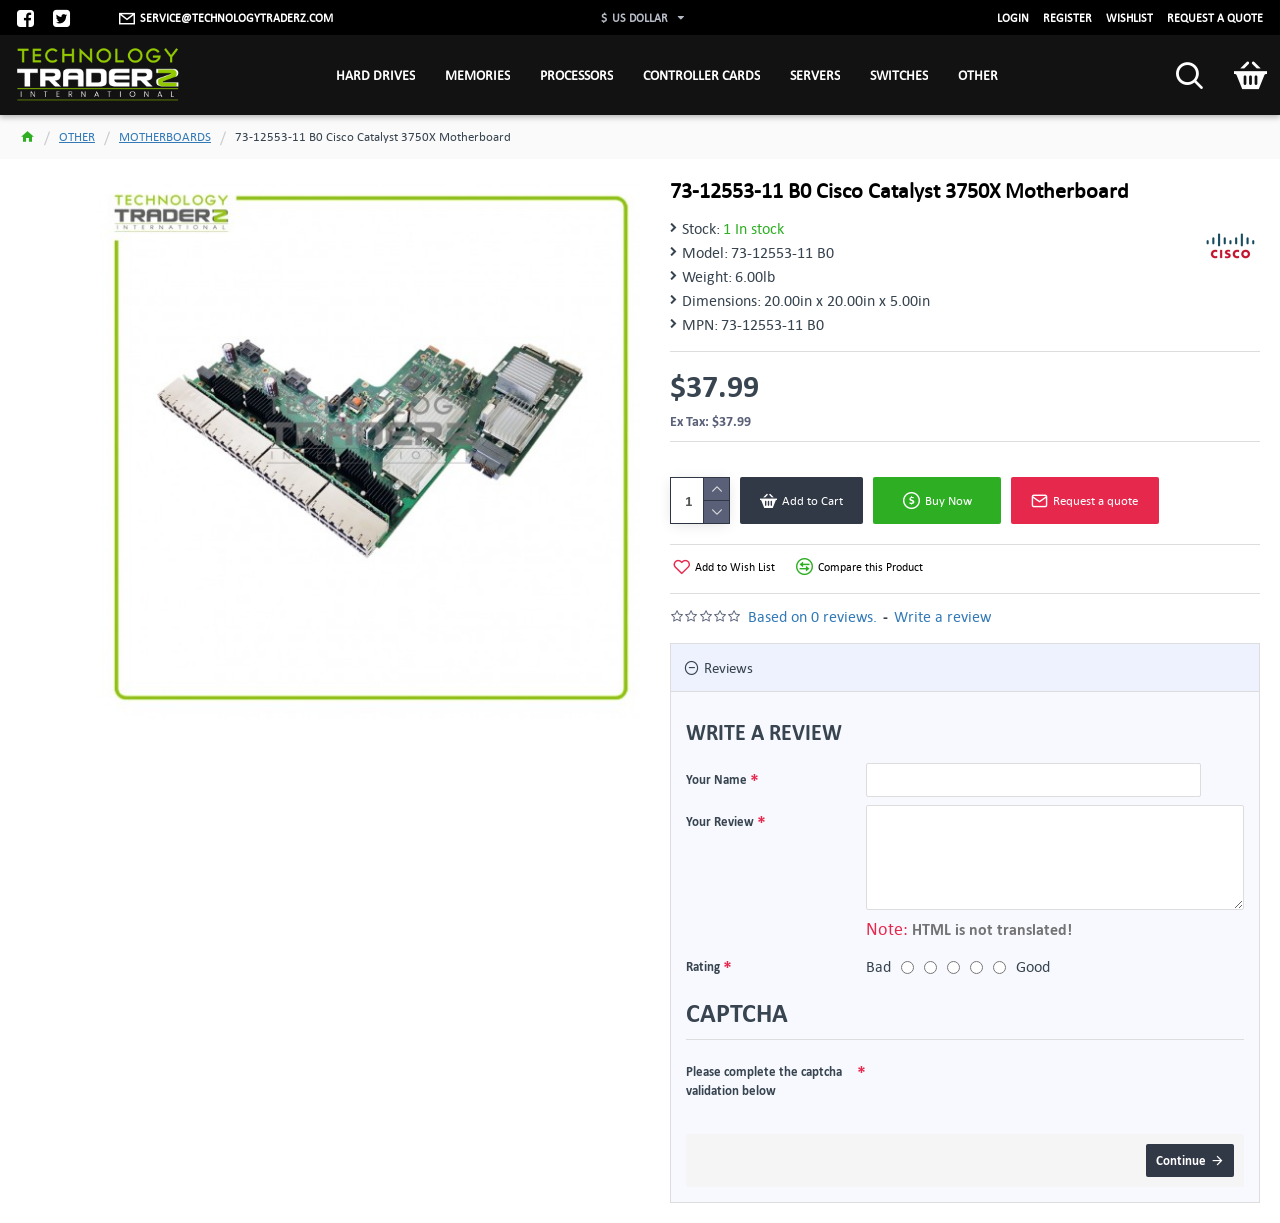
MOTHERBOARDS (165, 136)
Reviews (728, 667)
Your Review (720, 821)
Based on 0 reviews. (812, 616)
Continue (1181, 1160)
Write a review (942, 616)
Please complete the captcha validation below (764, 1081)
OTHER (77, 136)
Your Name (716, 779)
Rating (703, 966)
